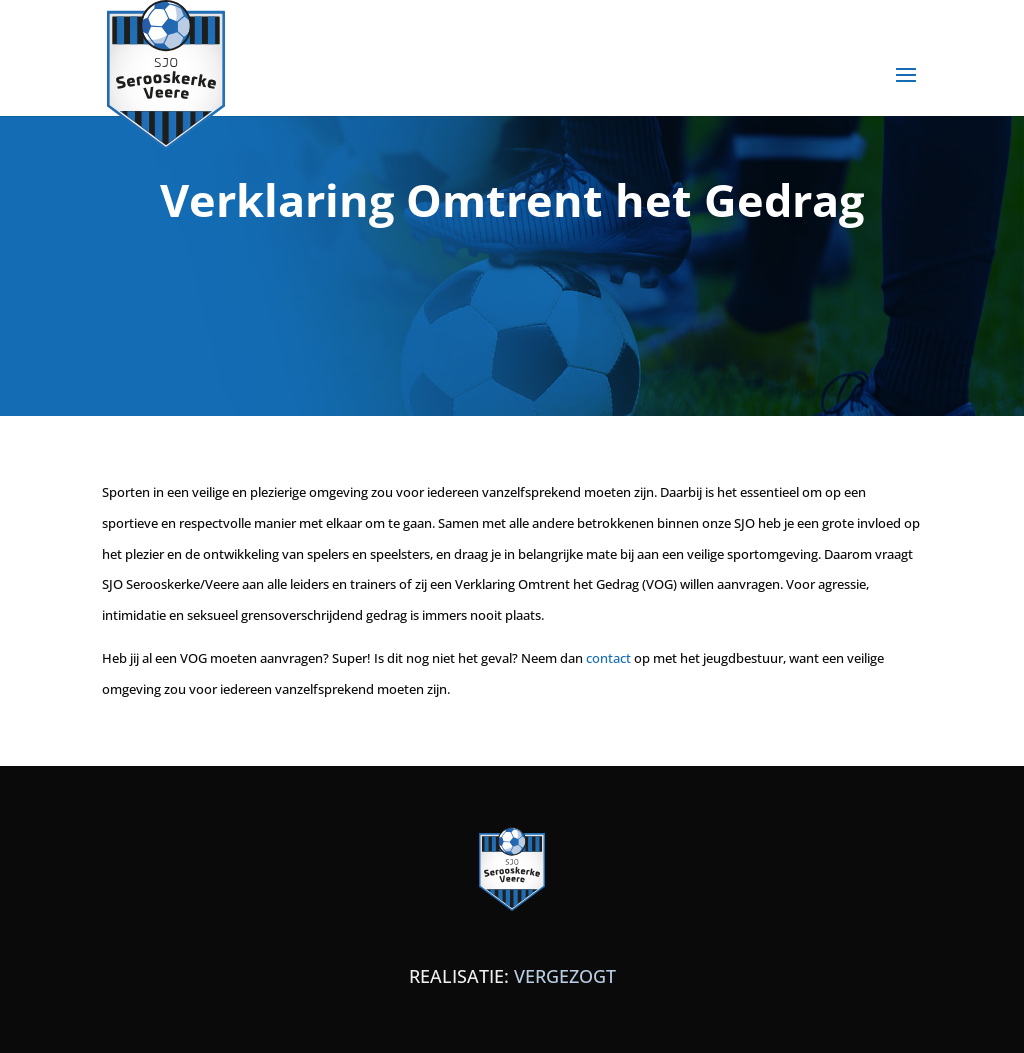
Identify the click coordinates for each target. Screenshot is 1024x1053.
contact (608, 658)
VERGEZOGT (565, 976)
